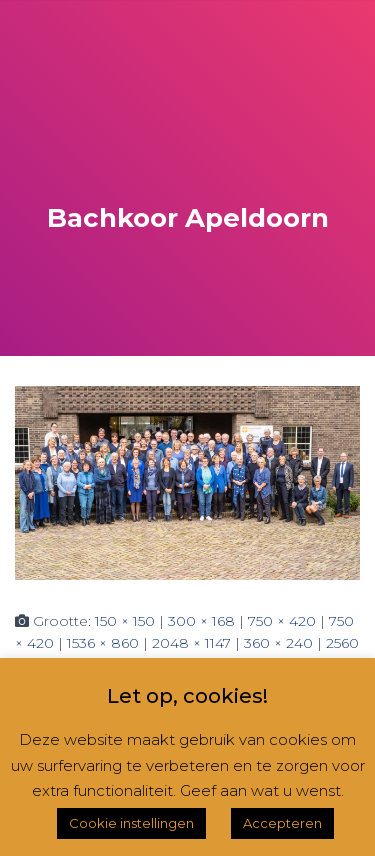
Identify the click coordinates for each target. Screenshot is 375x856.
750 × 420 (282, 621)
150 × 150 (125, 621)
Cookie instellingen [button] (131, 823)
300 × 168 (201, 621)
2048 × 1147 (191, 643)
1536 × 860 (103, 643)
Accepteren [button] (282, 823)
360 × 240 (278, 643)
